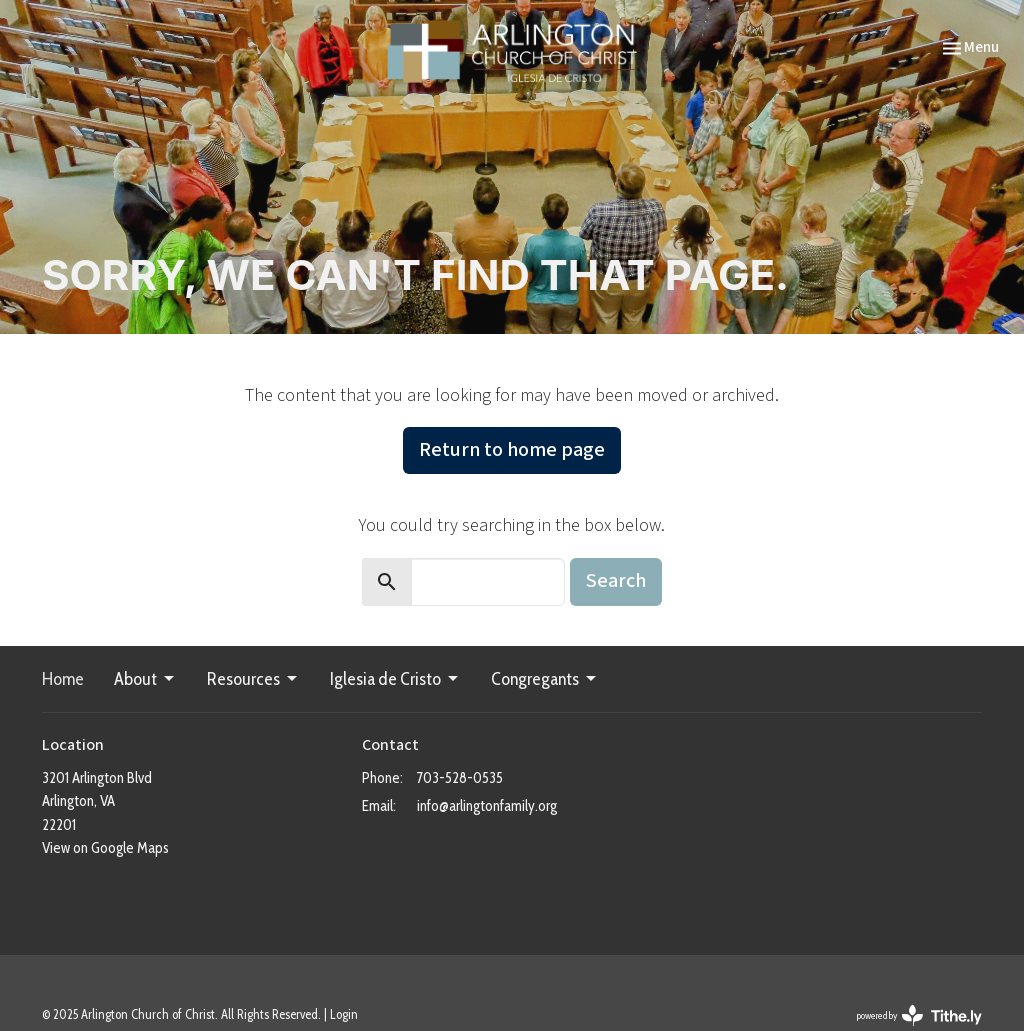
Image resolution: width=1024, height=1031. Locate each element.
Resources (253, 679)
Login (344, 1014)
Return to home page (512, 450)
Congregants (545, 679)
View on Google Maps (105, 848)
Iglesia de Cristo (395, 679)
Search (616, 581)
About (145, 679)
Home (63, 679)
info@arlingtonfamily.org (487, 806)
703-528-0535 (460, 778)
